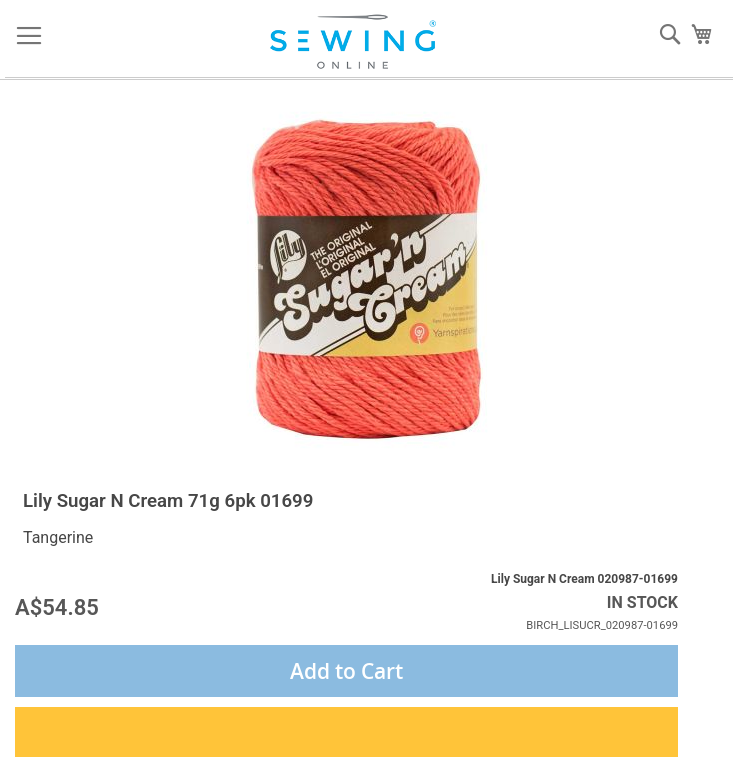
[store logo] (359, 42)
